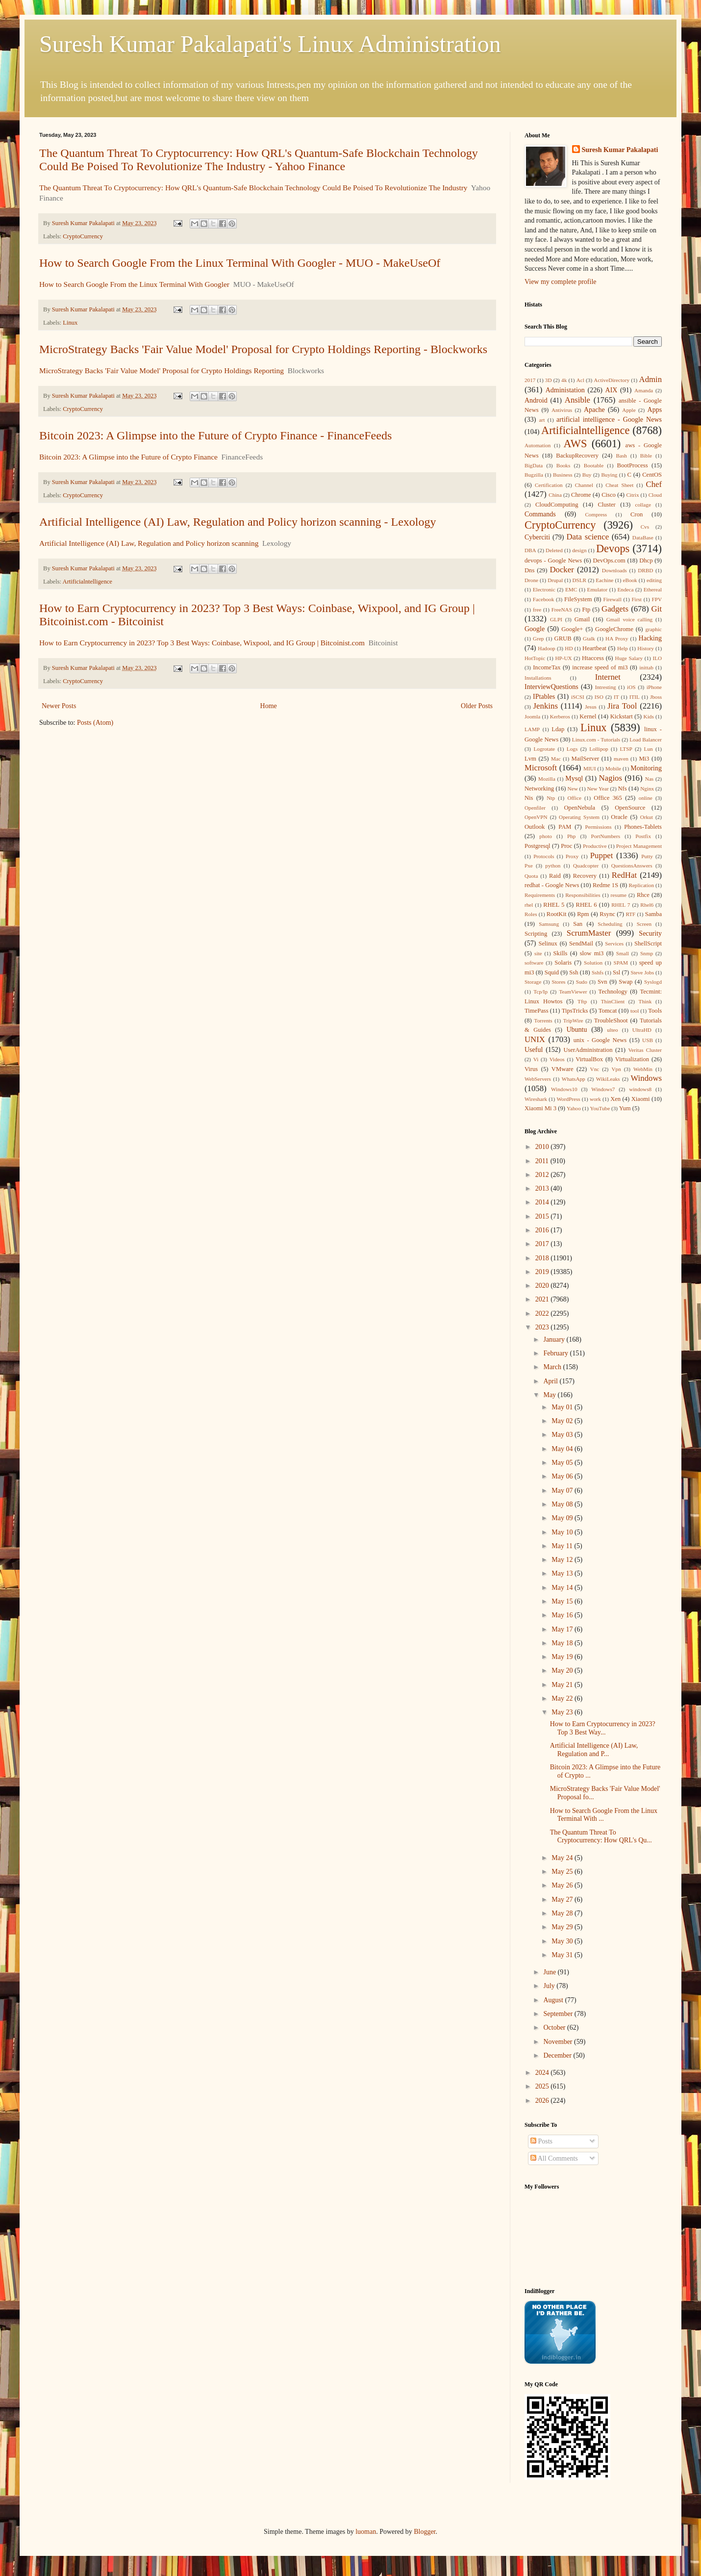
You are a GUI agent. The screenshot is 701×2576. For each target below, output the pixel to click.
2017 (530, 380)
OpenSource (630, 807)
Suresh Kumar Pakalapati (620, 149)
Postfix (643, 836)
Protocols (543, 856)
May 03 (563, 1434)
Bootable (593, 465)
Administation (565, 390)
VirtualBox (589, 1059)
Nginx (647, 788)
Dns (529, 570)
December (558, 2055)
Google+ (572, 629)
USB (647, 1040)
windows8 (640, 1089)
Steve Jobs (642, 972)
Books (563, 465)
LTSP (626, 749)
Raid (555, 875)
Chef (654, 484)
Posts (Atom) (95, 722)
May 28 (563, 1913)
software (534, 963)
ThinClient (613, 1001)
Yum (625, 1108)
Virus (531, 1069)
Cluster (606, 504)
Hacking (650, 638)
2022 (543, 1313)
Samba (653, 914)
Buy (587, 475)
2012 (543, 1174)
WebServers (538, 1079)
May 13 (563, 1573)
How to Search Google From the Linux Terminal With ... (603, 1815)
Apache (594, 409)
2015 (543, 1216)
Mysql (574, 778)
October (555, 2027)
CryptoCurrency (83, 236)
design (579, 550)
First (636, 599)
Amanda (643, 390)
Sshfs (597, 972)
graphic (653, 629)
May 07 (563, 1490)
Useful (534, 1049)
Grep (538, 638)
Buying (609, 475)
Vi (536, 1059)
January (554, 1339)
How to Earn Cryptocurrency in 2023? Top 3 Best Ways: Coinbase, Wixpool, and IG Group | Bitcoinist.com (202, 642)
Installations (538, 678)
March (553, 1367)
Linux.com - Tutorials (596, 739)
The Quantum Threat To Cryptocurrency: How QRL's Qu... (601, 1836)
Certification (549, 485)
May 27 (563, 1899)
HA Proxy (616, 638)
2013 (543, 1188)
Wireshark (536, 1099)
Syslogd (653, 982)
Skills (560, 953)
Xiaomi (640, 1099)
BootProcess (632, 465)
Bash (621, 456)
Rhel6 (646, 905)
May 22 (563, 1698)
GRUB (563, 638)
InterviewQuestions (551, 686)
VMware (562, 1069)
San (577, 923)
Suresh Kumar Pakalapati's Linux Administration (270, 44)
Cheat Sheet (619, 485)
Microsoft (541, 767)
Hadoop (546, 648)
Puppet (601, 855)
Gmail (582, 619)
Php (571, 836)
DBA (530, 550)
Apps (655, 409)
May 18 (563, 1643)
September (558, 2013)
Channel (584, 485)
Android (536, 400)
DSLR (579, 580)
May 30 (563, 1941)
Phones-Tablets (643, 826)
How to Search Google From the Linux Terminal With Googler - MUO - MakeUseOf (239, 262)
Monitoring (646, 768)
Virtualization (632, 1059)
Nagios (610, 778)
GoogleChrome (614, 629)
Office (574, 798)
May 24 (563, 1858)
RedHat (624, 875)
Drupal (555, 580)
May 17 (563, 1629)
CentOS (652, 474)
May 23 (563, 1712)
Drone (531, 580)
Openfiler (535, 808)
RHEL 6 (586, 904)
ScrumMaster (589, 933)
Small (622, 953)
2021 (543, 1299)
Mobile (613, 768)
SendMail (581, 943)
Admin (650, 379)
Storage (533, 982)
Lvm (530, 758)
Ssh (573, 972)
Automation (538, 445)
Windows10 (564, 1089)
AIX (611, 390)
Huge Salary (629, 658)
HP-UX (563, 658)
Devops (612, 548)
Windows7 (603, 1089)
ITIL (634, 697)
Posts (541, 2141)
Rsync (607, 914)
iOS (631, 687)
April (551, 1381)
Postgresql (537, 845)
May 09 (563, 1518)
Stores (558, 982)
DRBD (645, 570)
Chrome (581, 494)
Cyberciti (537, 537)
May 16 (563, 1615)
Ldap (557, 729)
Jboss (656, 697)
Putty (647, 856)
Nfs (622, 788)
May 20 (563, 1670)
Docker (562, 569)
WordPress (568, 1099)
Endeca (626, 589)
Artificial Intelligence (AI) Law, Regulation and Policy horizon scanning (148, 543)
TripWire (573, 1020)
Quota (531, 876)
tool (634, 1011)
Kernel (587, 716)
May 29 (563, 1927)
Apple (628, 410)
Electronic (544, 589)
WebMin (642, 1069)
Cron (636, 514)
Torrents (543, 1020)
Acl (580, 380)
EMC (571, 589)
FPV (657, 599)
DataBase (642, 537)
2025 (543, 2086)
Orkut (646, 817)
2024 (543, 2072)
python (552, 865)
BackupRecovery (577, 455)
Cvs (645, 527)
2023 (543, 1327)
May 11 (562, 1546)
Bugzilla (534, 475)
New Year (598, 788)
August (554, 2000)
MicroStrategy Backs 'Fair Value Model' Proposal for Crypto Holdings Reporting (161, 370)
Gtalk (589, 638)
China (555, 495)
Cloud (655, 495)
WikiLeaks (608, 1079)
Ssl (616, 972)
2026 (543, 2100)
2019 (543, 1271)
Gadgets (614, 608)
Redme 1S (605, 885)
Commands (540, 514)
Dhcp (645, 560)
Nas (649, 779)
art (542, 420)
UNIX (535, 1039)
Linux (70, 322)
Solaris (563, 962)
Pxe (529, 865)
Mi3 (644, 758)
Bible (646, 456)
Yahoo (574, 1108)
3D (548, 380)
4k (564, 380)
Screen (644, 924)
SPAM (621, 963)
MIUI (589, 768)
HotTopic (535, 658)
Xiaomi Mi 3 (540, 1108)
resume (618, 895)
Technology (613, 991)
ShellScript (648, 943)
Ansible (577, 400)
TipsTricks (575, 1010)
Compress (596, 514)
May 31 (563, 1955)
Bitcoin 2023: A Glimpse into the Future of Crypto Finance (128, 457)
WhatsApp (573, 1079)
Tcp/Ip (540, 992)
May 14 (563, 1587)
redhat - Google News (552, 885)
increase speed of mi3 (599, 667)
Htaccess (593, 658)
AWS (575, 443)
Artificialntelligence (87, 581)
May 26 (563, 1885)
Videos (557, 1059)
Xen (615, 1099)
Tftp (582, 1001)
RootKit (557, 914)
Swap (625, 981)
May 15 (563, 1601)
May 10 (563, 1532)
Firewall (612, 599)
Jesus (591, 707)
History (645, 648)
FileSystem (578, 599)
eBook (630, 580)
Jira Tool (622, 706)
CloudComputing (556, 504)
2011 (543, 1161)
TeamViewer (573, 992)
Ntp (551, 798)
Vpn (616, 1069)
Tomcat (608, 1010)
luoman (365, 2531)
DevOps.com (609, 560)
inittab (646, 667)
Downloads (614, 570)
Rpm (583, 914)
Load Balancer (645, 739)
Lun (648, 749)
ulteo (612, 1030)
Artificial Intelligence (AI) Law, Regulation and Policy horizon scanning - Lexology (237, 521)
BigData (534, 465)
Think (645, 1001)
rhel (529, 905)
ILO (657, 658)
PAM (564, 826)
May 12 (563, 1559)
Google (535, 629)
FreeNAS (561, 609)
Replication (641, 885)
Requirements (540, 895)
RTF (630, 914)
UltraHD (641, 1030)
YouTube (600, 1108)
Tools (655, 1010)
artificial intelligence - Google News (609, 419)
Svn (602, 981)
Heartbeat (594, 648)
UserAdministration (587, 1049)
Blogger (424, 2531)
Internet (608, 677)
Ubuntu (576, 1029)
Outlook (535, 826)
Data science (587, 536)
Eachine (604, 580)
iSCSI (577, 697)
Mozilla (546, 779)
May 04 (563, 1449)
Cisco (608, 494)
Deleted (554, 550)
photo (545, 836)
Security (650, 933)
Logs (572, 749)
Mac (556, 759)
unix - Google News (600, 1040)
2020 (543, 1285)
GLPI (556, 619)
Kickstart (621, 716)
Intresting (605, 687)
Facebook (543, 599)
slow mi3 (592, 953)
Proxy (572, 856)
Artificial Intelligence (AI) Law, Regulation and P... (594, 1750)
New (573, 788)
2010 (543, 1146)
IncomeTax (546, 667)
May (550, 1395)
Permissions (598, 827)
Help (622, 648)
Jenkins (545, 706)
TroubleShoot (611, 1020)
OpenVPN (536, 817)
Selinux (547, 943)
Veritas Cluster (645, 1050)
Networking (539, 788)
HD (569, 648)
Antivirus (561, 410)
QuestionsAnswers (631, 865)
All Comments (554, 2158)
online (645, 798)
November (558, 2041)
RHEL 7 (620, 905)
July (549, 1985)
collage (643, 505)
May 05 (563, 1462)
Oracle (619, 817)
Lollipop (598, 749)
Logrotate (544, 749)
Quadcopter (586, 865)
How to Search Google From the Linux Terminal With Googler (134, 284)
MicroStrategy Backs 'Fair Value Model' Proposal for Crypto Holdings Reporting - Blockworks (263, 349)
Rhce (643, 895)
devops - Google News (553, 560)
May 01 (563, 1407)
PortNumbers (605, 836)
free (537, 609)
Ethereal (653, 589)
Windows (646, 1078)
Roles (531, 914)
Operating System (579, 817)
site (538, 953)
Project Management (639, 846)
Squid (552, 972)
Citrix (632, 495)
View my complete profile (561, 281)
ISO (599, 697)
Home (268, 706)
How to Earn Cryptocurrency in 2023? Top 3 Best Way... (602, 1728)
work (595, 1099)
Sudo (581, 982)
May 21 (563, 1684)
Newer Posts (59, 706)
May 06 (563, 1476)
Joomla (532, 716)
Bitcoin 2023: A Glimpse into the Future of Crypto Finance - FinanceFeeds (215, 435)
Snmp (646, 953)
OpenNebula (580, 807)
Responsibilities (582, 895)
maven (621, 759)
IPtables (544, 696)
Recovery (585, 875)
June (550, 1972)
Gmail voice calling (629, 619)
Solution (593, 963)
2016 (543, 1230)
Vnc (595, 1069)
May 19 (563, 1656)
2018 (543, 1258)
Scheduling (610, 924)
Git (656, 608)
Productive (594, 846)
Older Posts (477, 706)
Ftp (586, 609)
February (556, 1353)
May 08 (563, 1504)
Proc (566, 845)
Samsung (549, 924)
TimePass (537, 1010)
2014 (543, 1202)
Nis (529, 797)
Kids (649, 716)
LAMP (532, 729)
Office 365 (608, 797)
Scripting (536, 933)
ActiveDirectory (611, 380)
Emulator (597, 589)
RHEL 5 (553, 904)
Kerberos (560, 716)
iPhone (654, 687)
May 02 (563, 1421)
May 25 (563, 1871)
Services (614, 943)
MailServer (586, 758)
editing (654, 580)
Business (563, 475)
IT (616, 697)
